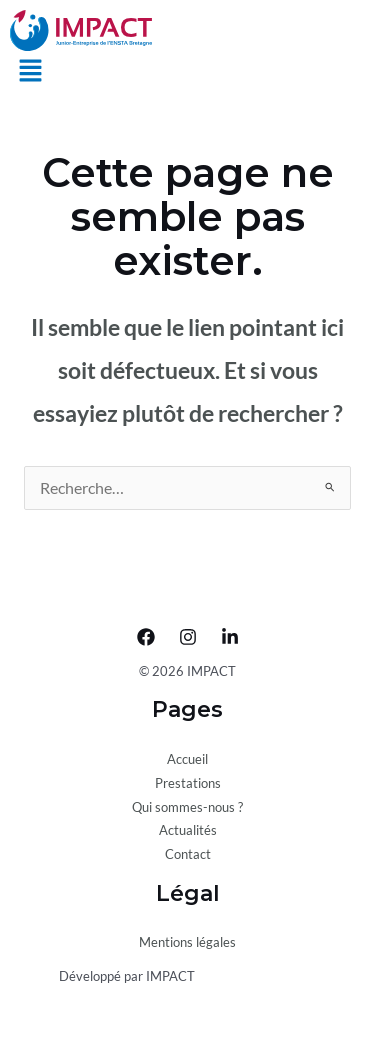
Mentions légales (187, 942)
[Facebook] (146, 637)
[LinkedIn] (230, 637)
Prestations (188, 783)
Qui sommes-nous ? (187, 807)
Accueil (187, 759)
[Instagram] (188, 637)
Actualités (188, 830)
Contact (188, 854)
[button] (30, 72)
